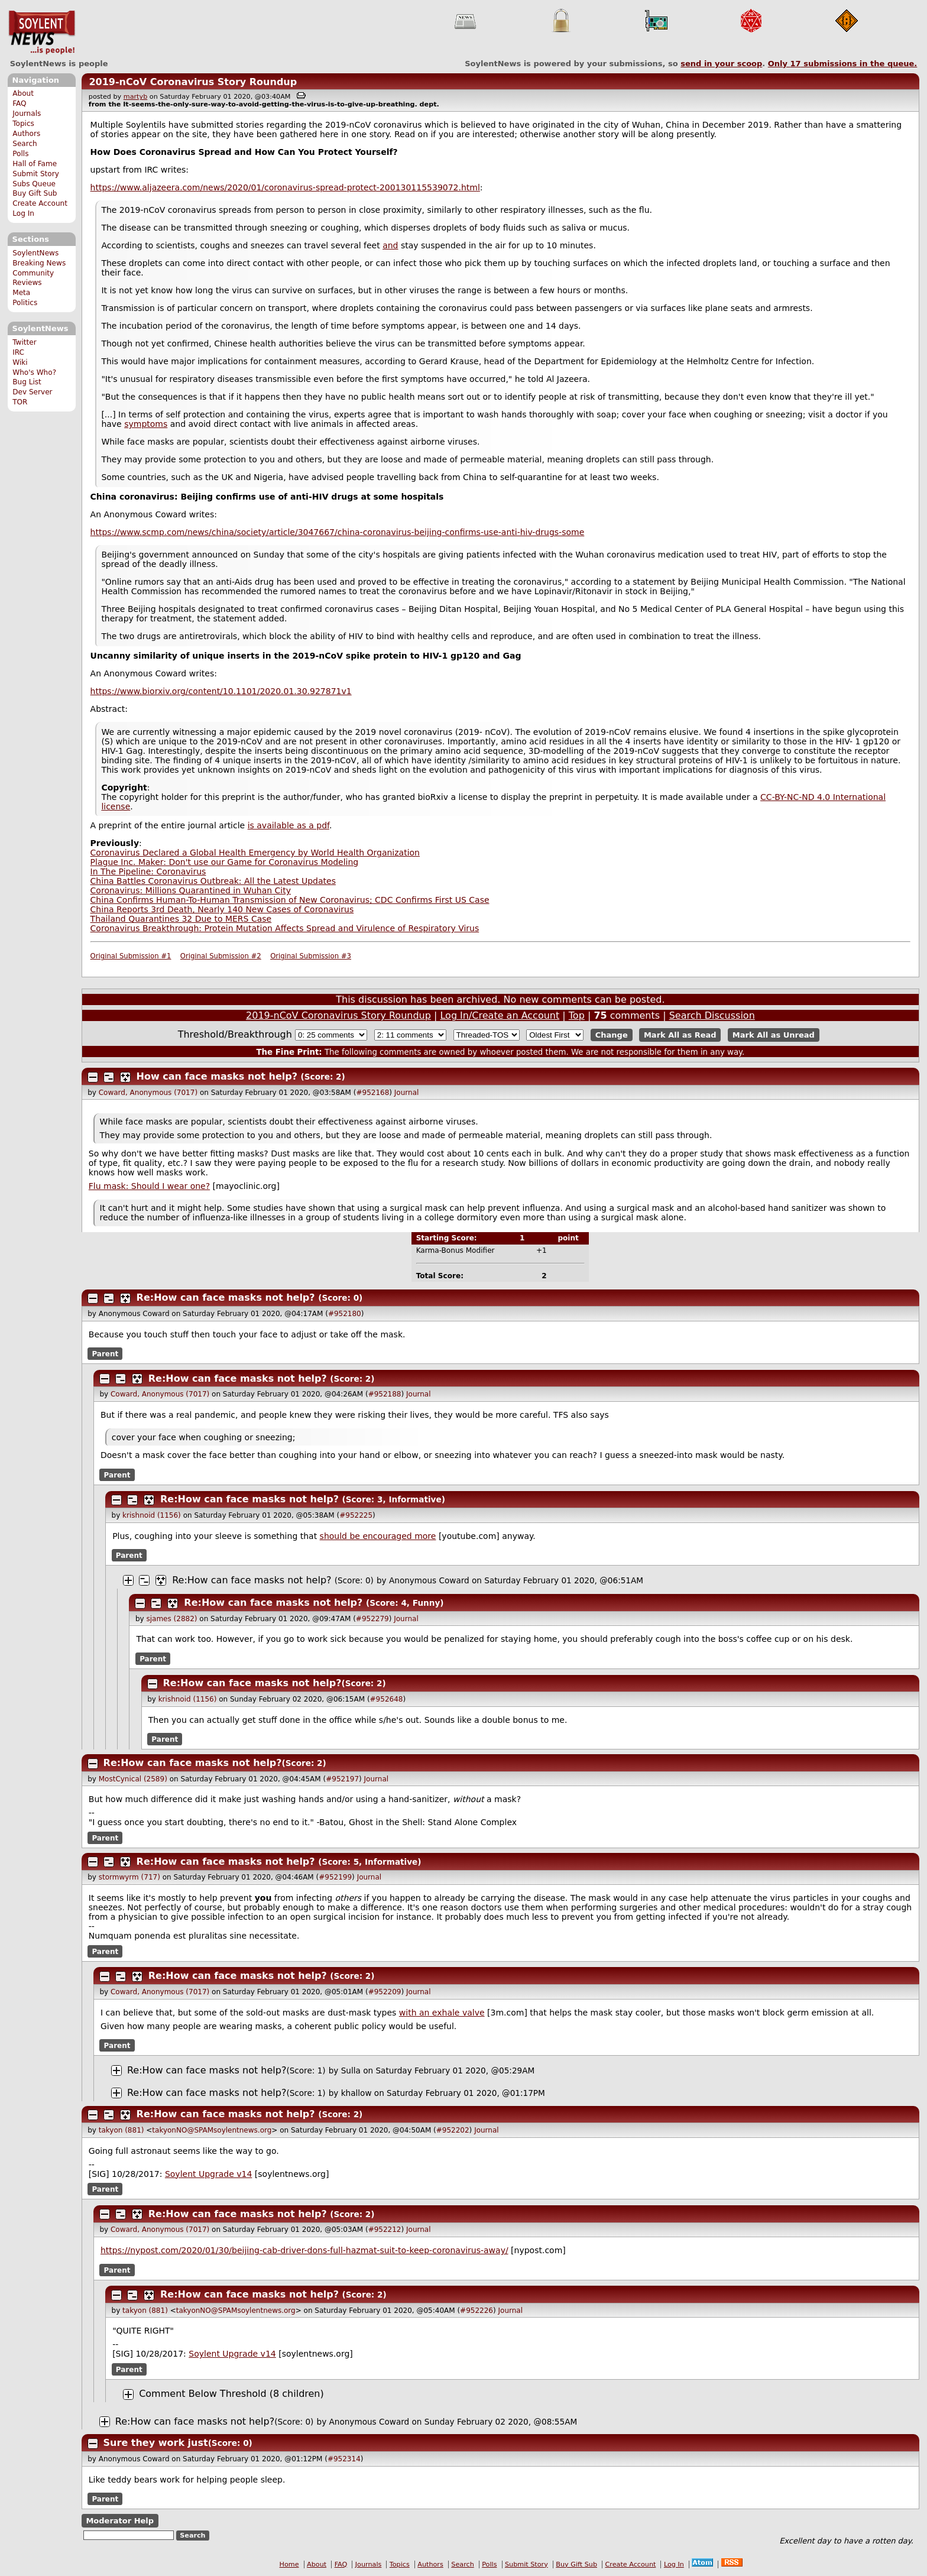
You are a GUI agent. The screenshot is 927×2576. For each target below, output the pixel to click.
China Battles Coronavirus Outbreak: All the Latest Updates (213, 881)
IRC (18, 352)
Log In (23, 213)
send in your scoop (721, 63)
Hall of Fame (34, 164)
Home (289, 2564)
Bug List (26, 382)
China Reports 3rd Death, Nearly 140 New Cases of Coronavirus (222, 909)
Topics (23, 123)
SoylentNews (42, 32)
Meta (21, 293)
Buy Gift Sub (34, 193)
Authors (26, 133)
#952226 (476, 2310)
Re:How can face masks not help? (226, 1297)
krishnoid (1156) (151, 1515)
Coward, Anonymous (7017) (148, 1092)
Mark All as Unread (773, 1035)
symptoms (145, 424)
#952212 (384, 2229)
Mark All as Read (680, 1035)
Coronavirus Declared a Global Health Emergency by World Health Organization (255, 852)
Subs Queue (34, 184)
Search (24, 144)
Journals (26, 113)
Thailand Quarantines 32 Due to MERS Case (181, 919)
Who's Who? (34, 372)
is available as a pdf (288, 825)
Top (577, 1015)
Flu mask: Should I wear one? (149, 1186)
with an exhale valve (442, 2012)
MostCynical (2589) (133, 1779)
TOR (19, 402)
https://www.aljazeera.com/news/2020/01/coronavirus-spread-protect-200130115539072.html (285, 187)
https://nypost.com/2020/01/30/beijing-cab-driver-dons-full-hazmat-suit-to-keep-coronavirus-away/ (304, 2250)
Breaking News (39, 263)
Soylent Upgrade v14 (208, 2174)
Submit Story (35, 174)
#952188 (384, 1394)
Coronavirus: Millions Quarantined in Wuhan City (190, 890)
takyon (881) (121, 2130)
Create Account (39, 203)
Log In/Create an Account (499, 1015)
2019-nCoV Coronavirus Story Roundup (193, 82)
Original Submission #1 (130, 956)
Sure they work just (155, 2442)
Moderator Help (120, 2520)
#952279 (372, 1619)
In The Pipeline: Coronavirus (148, 871)
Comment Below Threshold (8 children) (231, 2393)
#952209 (384, 1992)
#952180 (344, 1314)
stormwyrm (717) (129, 1877)
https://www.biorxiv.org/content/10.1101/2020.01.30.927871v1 (221, 691)
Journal (406, 1092)
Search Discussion (712, 1015)
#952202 (452, 2130)
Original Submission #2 (220, 956)
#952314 (344, 2459)
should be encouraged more (378, 1536)
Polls (20, 154)
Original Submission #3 (310, 956)
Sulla (351, 2070)
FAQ (19, 103)
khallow (356, 2093)
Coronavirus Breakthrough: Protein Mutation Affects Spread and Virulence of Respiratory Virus (284, 928)
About (23, 93)
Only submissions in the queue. (843, 63)
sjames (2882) (171, 1619)
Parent (105, 1354)
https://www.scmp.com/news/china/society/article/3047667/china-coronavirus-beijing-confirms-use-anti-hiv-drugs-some (337, 532)
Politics (24, 303)
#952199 (335, 1877)
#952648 (386, 1699)
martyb (135, 97)
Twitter (24, 342)
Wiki (19, 362)
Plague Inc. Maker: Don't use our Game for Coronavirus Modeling (224, 862)
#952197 (342, 1779)
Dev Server (32, 392)
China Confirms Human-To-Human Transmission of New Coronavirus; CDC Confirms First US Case (290, 900)
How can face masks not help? (217, 1076)
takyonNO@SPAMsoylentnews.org (211, 2130)
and (390, 245)
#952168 (372, 1092)
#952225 (355, 1515)
